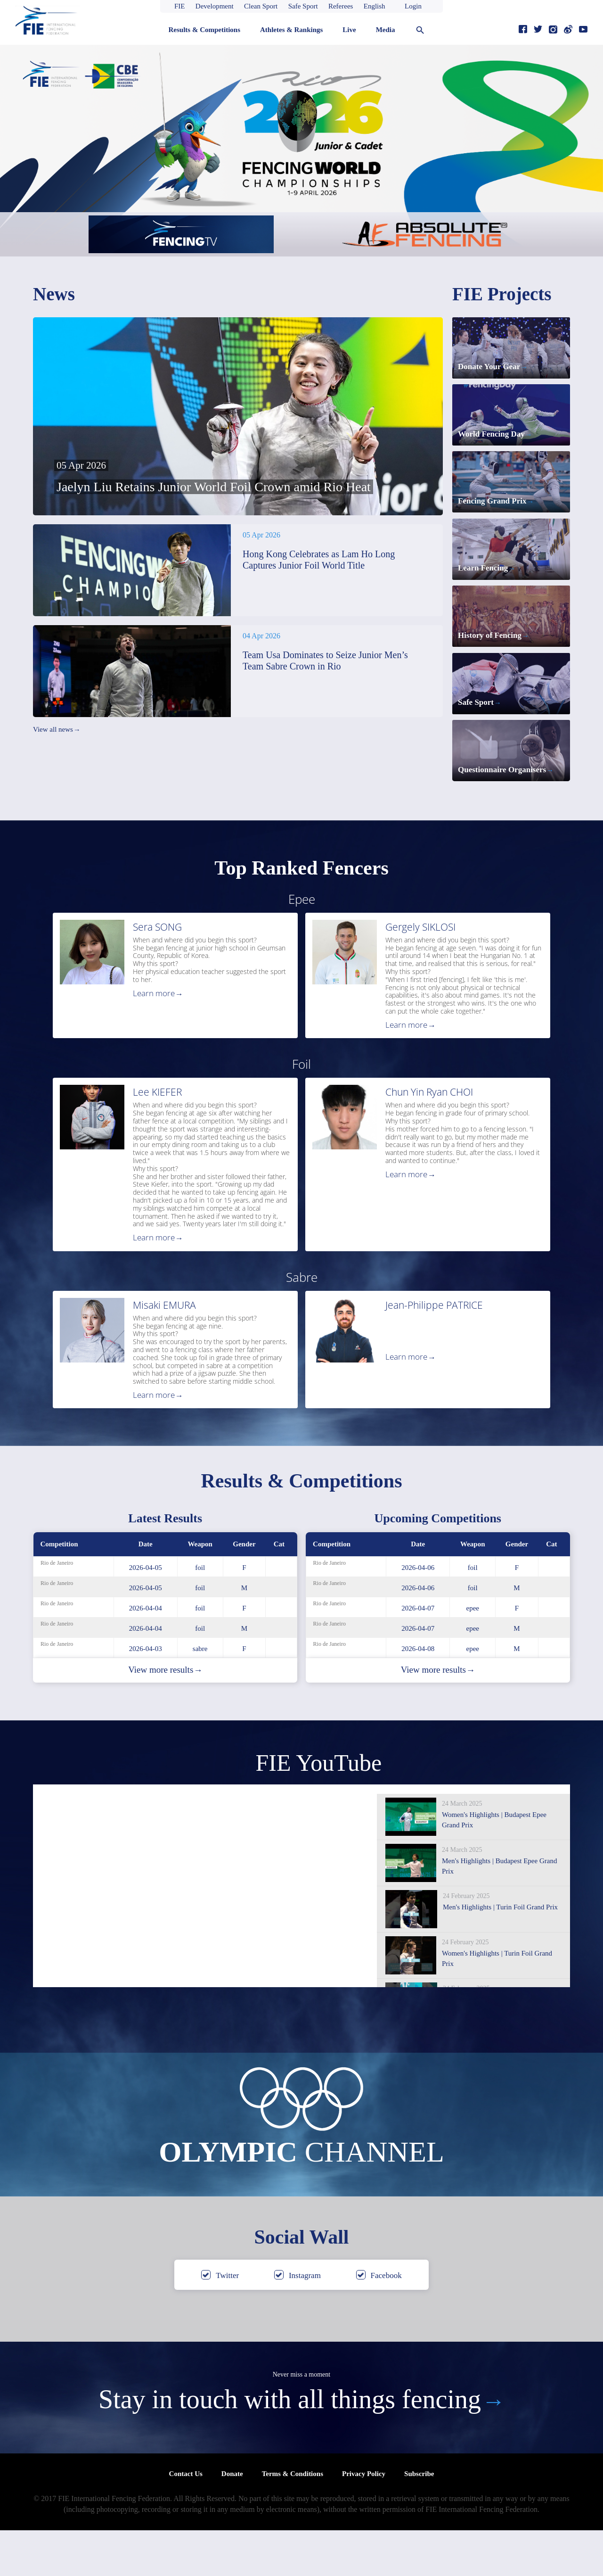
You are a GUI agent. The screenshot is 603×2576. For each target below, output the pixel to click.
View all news (56, 730)
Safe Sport (303, 6)
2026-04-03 (145, 1694)
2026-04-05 (145, 1613)
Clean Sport (260, 6)
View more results (165, 1715)
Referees (340, 6)
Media (385, 29)
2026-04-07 (417, 1654)
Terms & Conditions (292, 2519)
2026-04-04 (145, 1654)
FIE (179, 6)
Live (349, 29)
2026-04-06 (417, 1613)
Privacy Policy (363, 2519)
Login (413, 6)
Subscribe (419, 2519)
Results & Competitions (204, 29)
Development (215, 6)
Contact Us (186, 2519)
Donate (232, 2519)
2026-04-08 (417, 1694)
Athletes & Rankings (291, 29)
